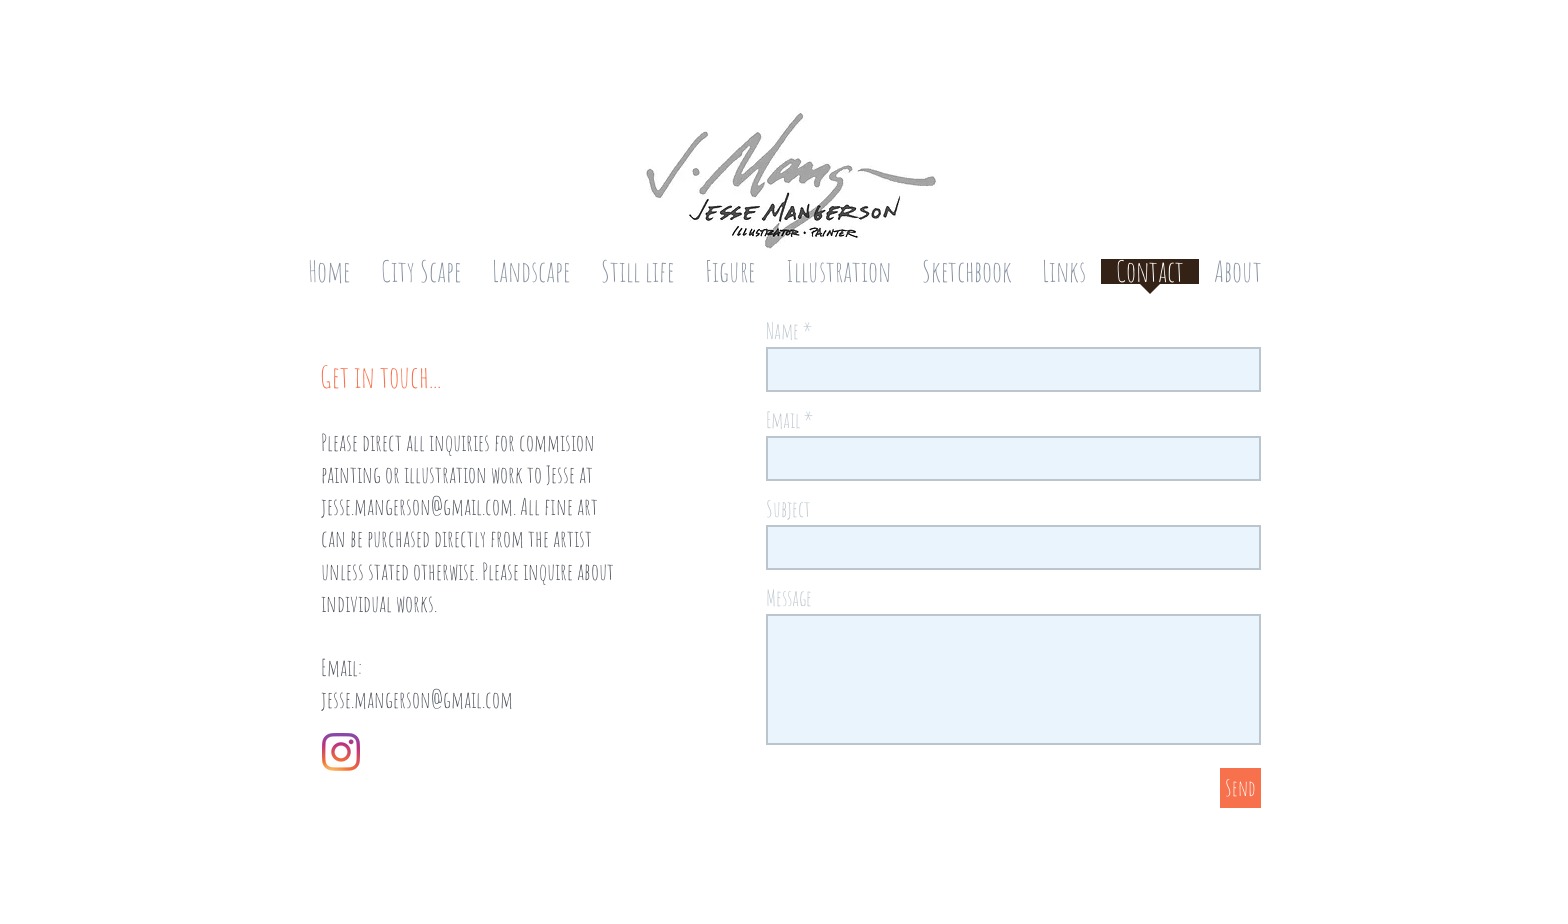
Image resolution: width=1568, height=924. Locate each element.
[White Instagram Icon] (389, 752)
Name (782, 331)
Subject (788, 509)
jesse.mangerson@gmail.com (417, 506)
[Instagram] (341, 752)
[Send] (1240, 788)
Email (783, 420)
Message (789, 598)
